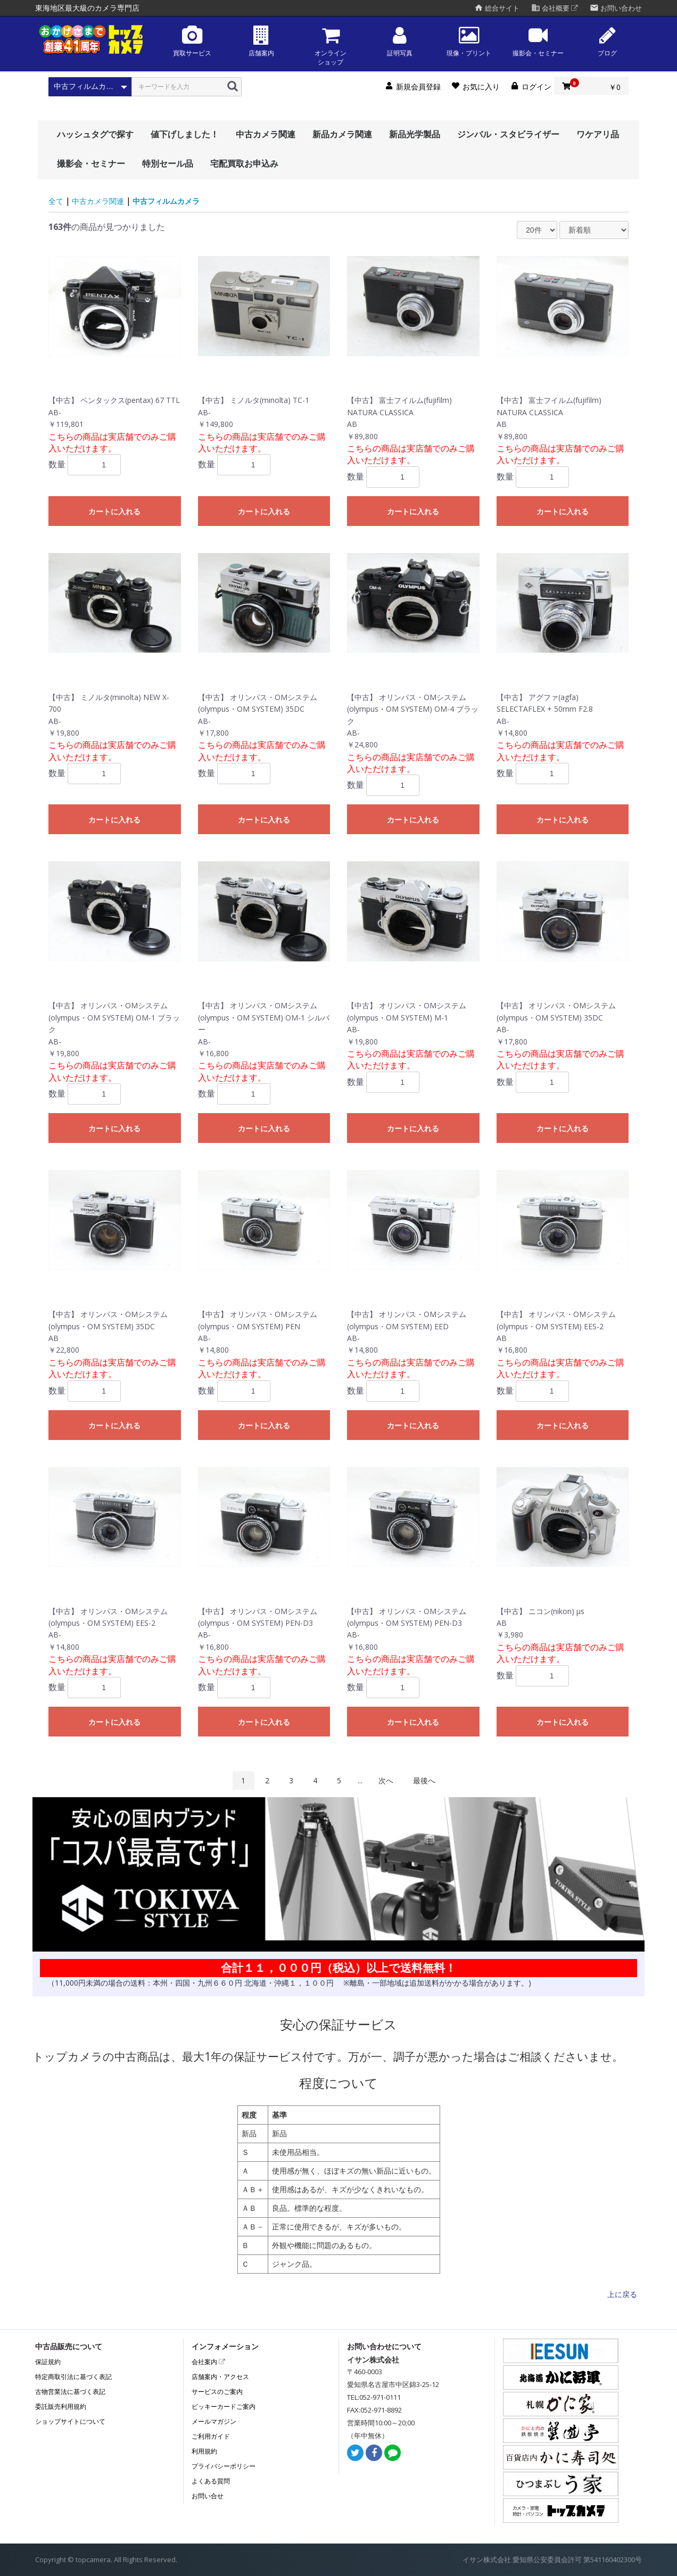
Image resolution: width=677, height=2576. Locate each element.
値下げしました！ (185, 134)
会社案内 (208, 2361)
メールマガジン (214, 2421)
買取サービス (192, 41)
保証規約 (48, 2361)
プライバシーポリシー (223, 2466)
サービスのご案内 (217, 2391)
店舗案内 (261, 41)
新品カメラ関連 (342, 134)
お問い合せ (208, 2495)
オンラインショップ (330, 46)
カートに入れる (114, 511)
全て (55, 201)
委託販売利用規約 (60, 2406)
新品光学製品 (414, 134)
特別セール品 (167, 163)
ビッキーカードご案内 (223, 2406)
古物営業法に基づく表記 (70, 2391)
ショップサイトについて (70, 2421)
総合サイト (496, 8)
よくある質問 (211, 2481)
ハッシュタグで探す (95, 134)
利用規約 (204, 2451)
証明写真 (399, 41)
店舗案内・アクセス (220, 2376)
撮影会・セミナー (538, 41)
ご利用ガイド (211, 2436)
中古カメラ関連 (265, 134)
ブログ (607, 41)
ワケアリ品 (597, 134)
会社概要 (554, 8)
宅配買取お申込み (244, 163)
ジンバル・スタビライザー (508, 134)
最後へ (424, 1780)
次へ (385, 1780)
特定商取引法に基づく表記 (73, 2376)
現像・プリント (469, 41)
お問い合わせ (616, 8)
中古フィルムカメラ (166, 201)
